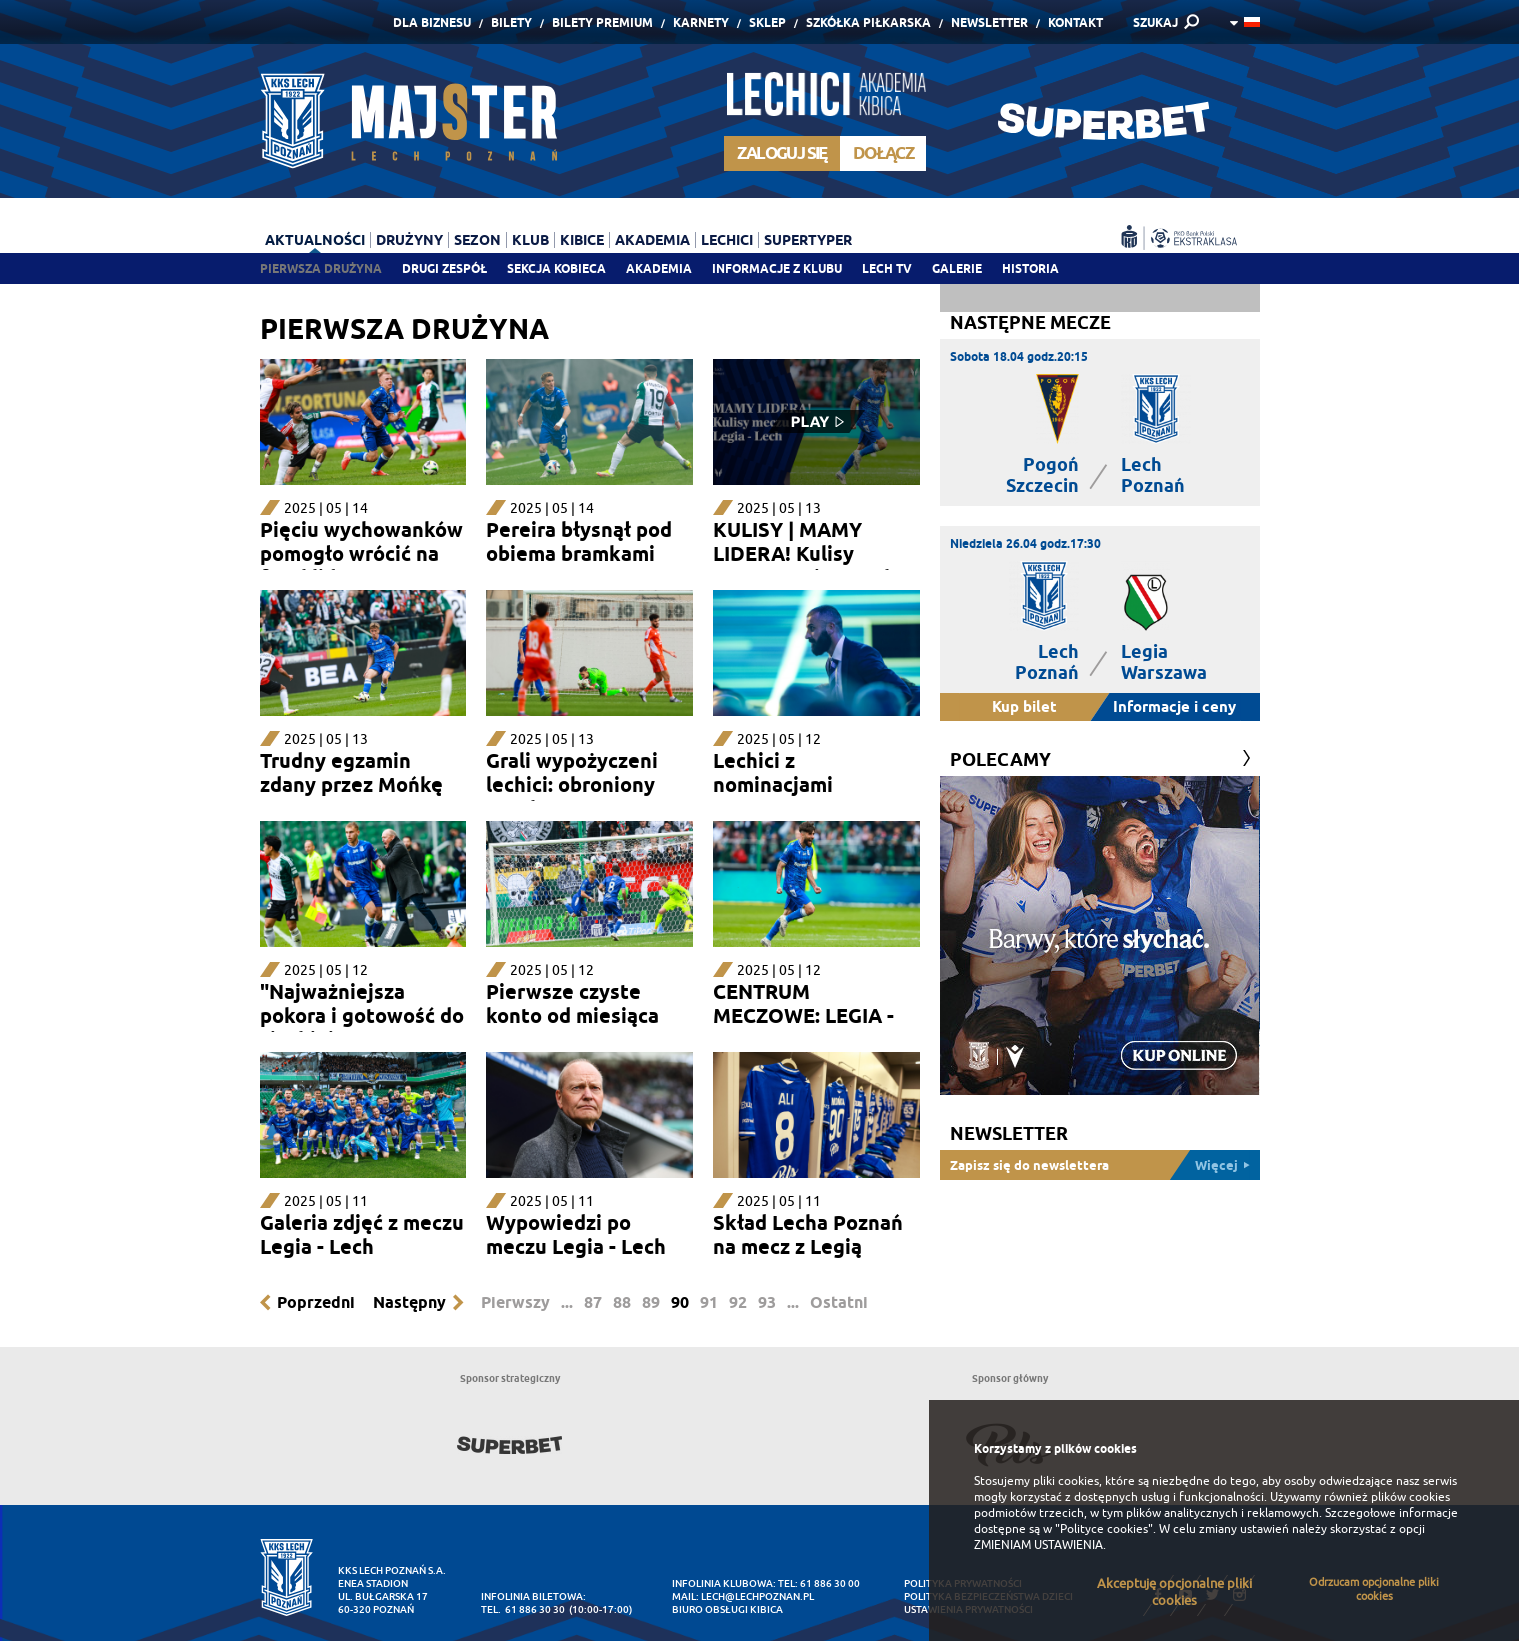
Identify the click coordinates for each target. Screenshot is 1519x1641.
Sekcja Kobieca (556, 268)
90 (680, 1302)
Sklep (767, 22)
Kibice (582, 240)
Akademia (659, 268)
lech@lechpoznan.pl (757, 1596)
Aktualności (315, 240)
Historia (1030, 268)
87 (593, 1302)
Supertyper (808, 240)
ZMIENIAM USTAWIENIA (1038, 1545)
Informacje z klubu (777, 268)
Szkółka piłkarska (868, 22)
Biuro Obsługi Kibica (727, 1609)
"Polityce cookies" (1104, 1529)
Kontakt (1075, 22)
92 (738, 1302)
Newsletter (989, 22)
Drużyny (409, 240)
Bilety (511, 22)
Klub (530, 240)
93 (767, 1302)
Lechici (727, 240)
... (567, 1302)
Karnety (701, 22)
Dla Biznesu (432, 22)
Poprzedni (316, 1302)
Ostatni (839, 1302)
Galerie (957, 268)
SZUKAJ (1155, 22)
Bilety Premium (602, 22)
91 (709, 1302)
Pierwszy (515, 1302)
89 (651, 1302)
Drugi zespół (444, 268)
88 (622, 1302)
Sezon (477, 240)
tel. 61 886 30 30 (523, 1609)
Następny (409, 1302)
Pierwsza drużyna (321, 268)
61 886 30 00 (830, 1583)
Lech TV (887, 268)
